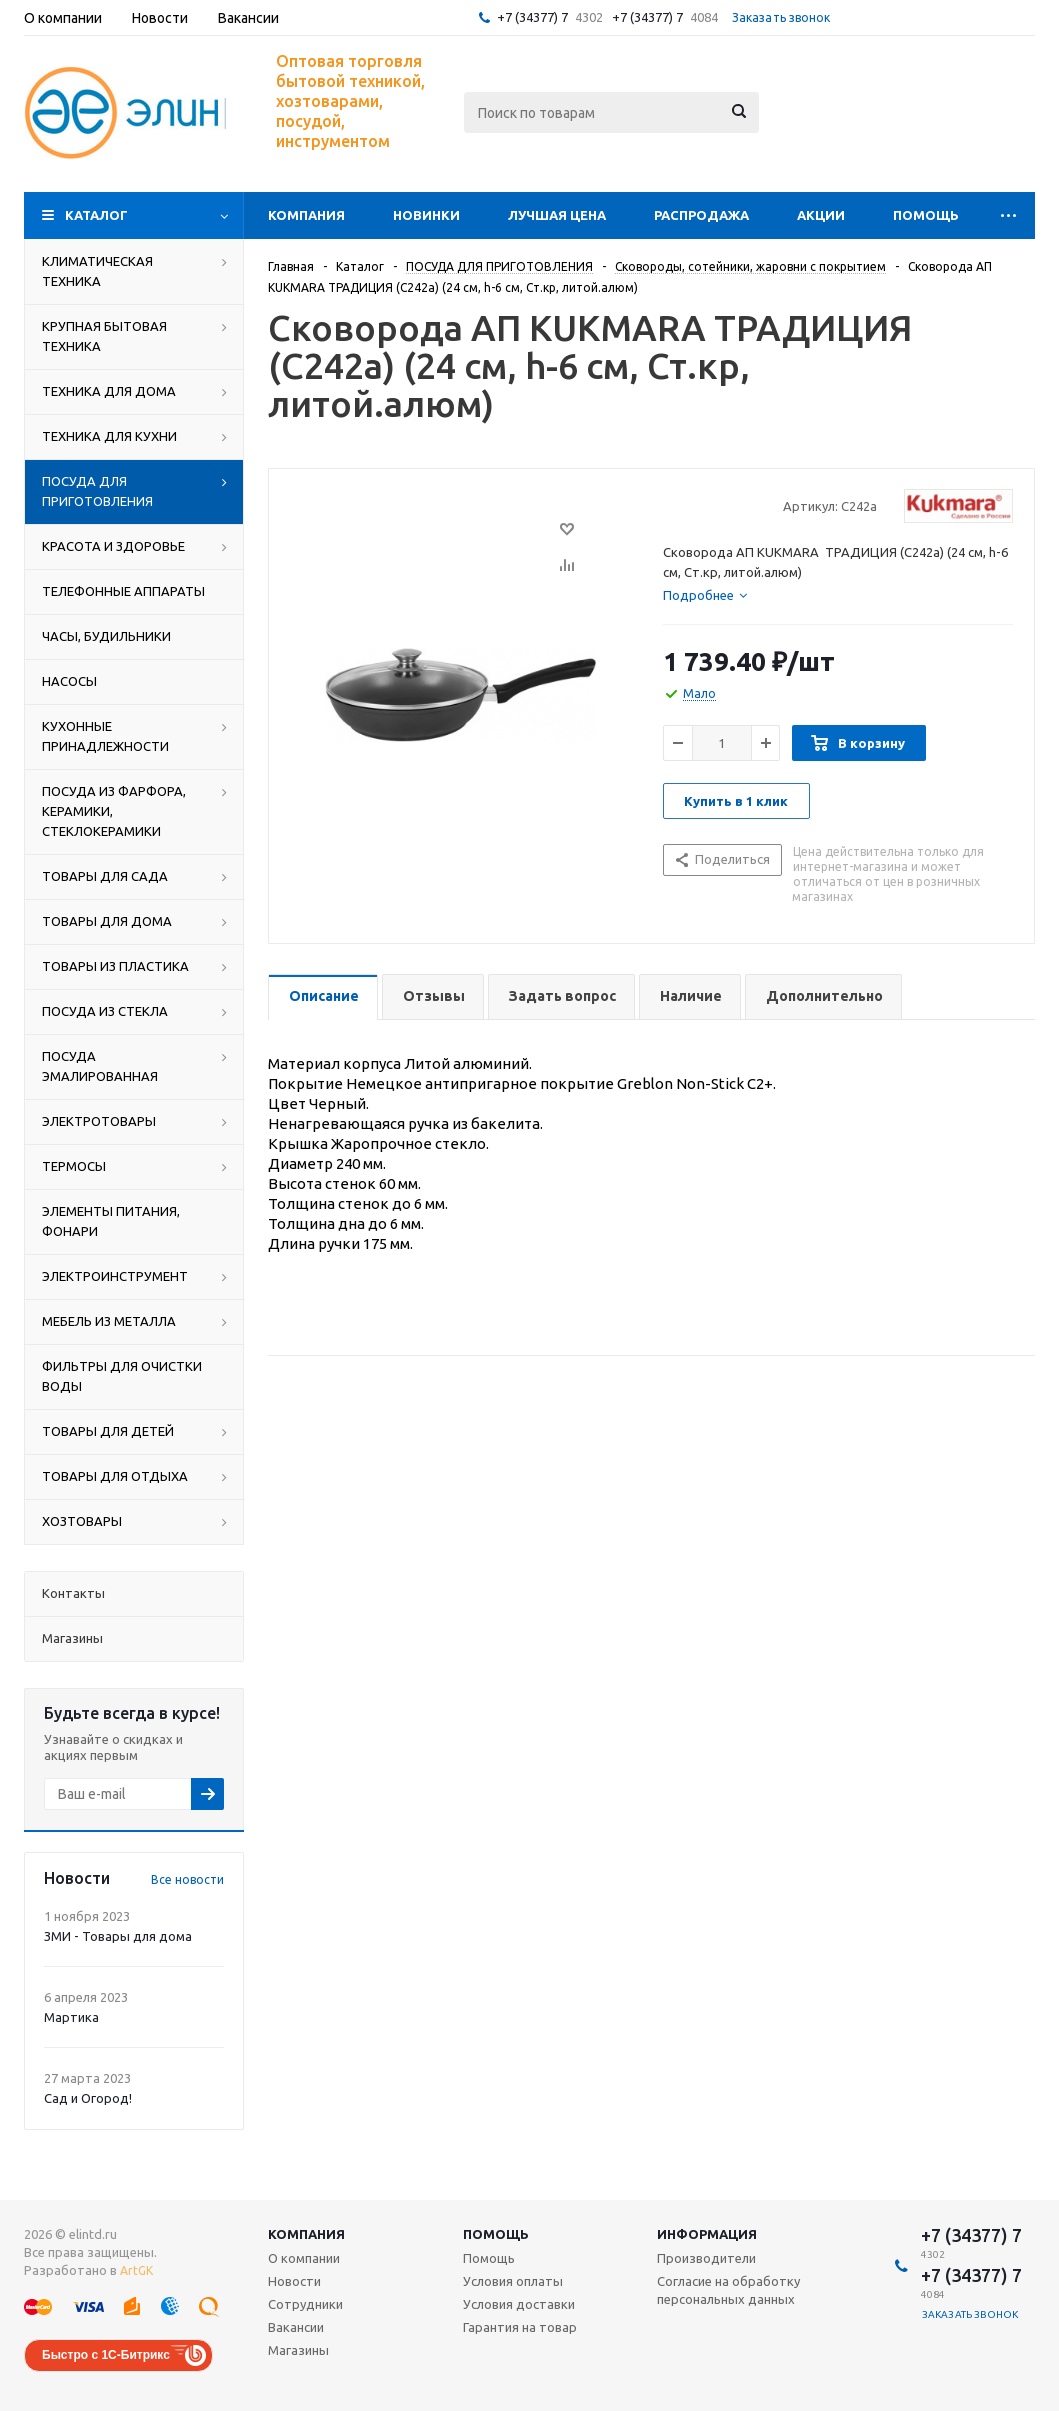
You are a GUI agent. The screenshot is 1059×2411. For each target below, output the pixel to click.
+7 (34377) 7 (532, 17)
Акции (821, 215)
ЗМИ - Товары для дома (118, 1936)
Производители (706, 2258)
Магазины (298, 2350)
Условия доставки (519, 2304)
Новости (294, 2281)
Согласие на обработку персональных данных (728, 2290)
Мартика (71, 2017)
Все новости (187, 1879)
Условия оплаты (513, 2281)
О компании (304, 2258)
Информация (707, 2234)
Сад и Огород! (88, 2098)
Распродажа (701, 215)
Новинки (426, 215)
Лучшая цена (557, 215)
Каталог (96, 215)
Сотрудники (305, 2304)
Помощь (926, 215)
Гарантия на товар (520, 2327)
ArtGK (136, 2270)
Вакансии (296, 2327)
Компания (306, 215)
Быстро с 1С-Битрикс (106, 2355)
